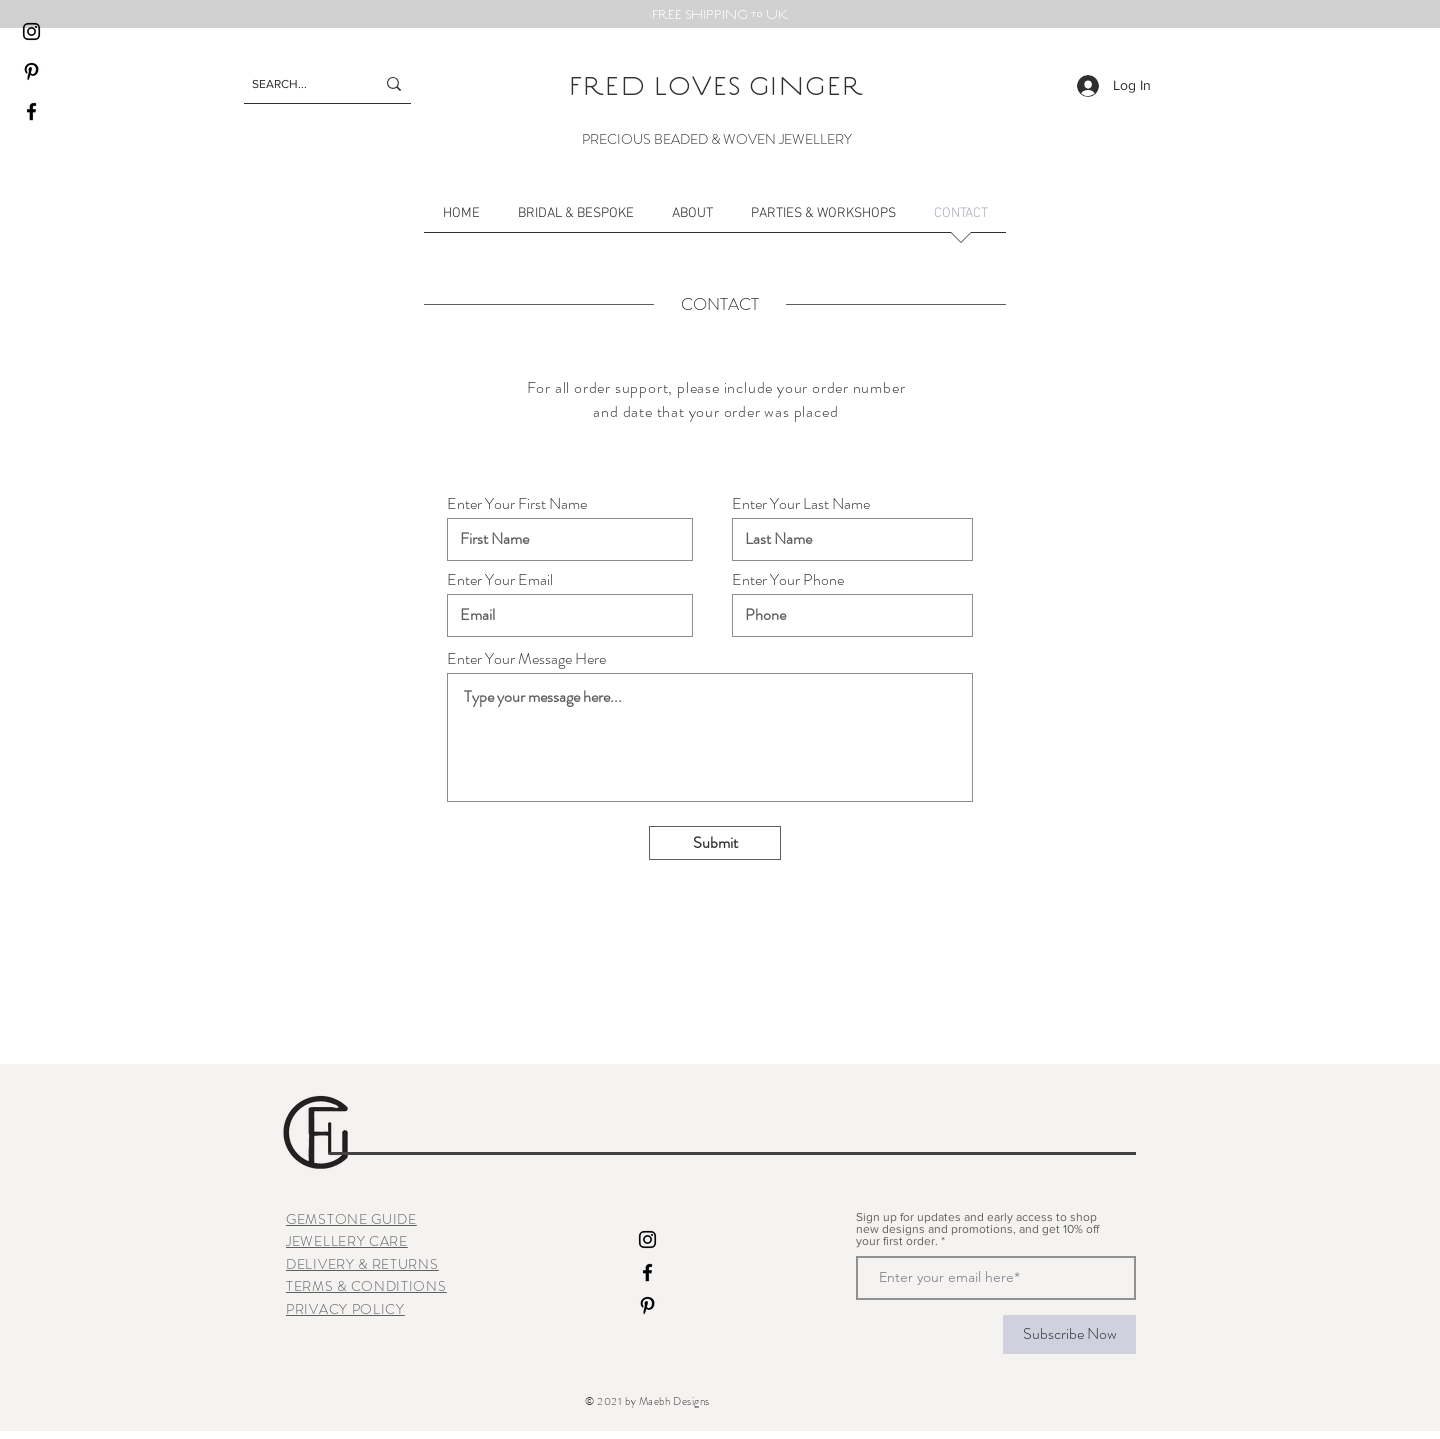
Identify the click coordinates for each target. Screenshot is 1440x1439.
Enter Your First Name (517, 504)
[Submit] (715, 843)
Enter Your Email (500, 580)
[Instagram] (31, 31)
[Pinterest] (31, 71)
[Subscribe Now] (1069, 1334)
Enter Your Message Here (526, 659)
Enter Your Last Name (801, 504)
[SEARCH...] (298, 84)
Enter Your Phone (788, 580)
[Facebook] (31, 111)
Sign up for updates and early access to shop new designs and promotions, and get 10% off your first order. (977, 1229)
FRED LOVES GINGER (717, 84)
